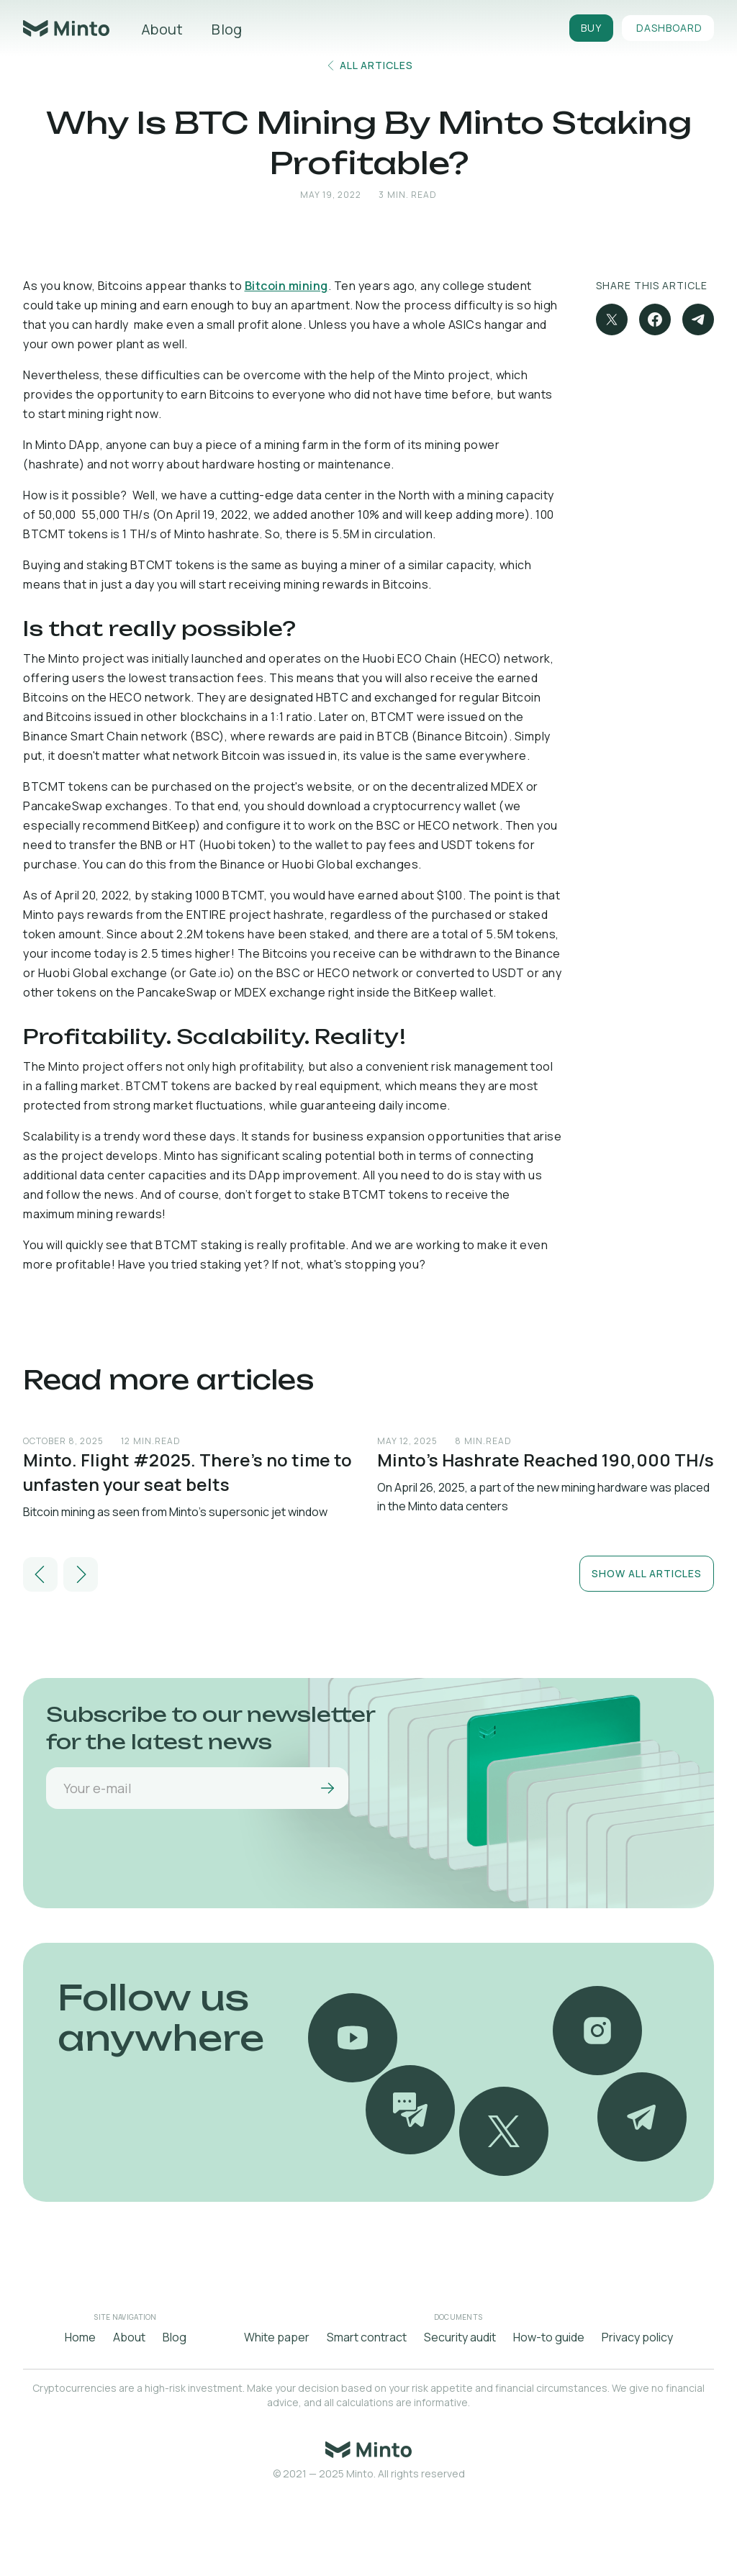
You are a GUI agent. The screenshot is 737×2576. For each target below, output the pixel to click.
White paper (276, 2337)
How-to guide (548, 2337)
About (162, 29)
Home (80, 2337)
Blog (227, 29)
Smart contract (367, 2337)
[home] (66, 28)
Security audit (460, 2337)
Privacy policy (637, 2337)
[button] (40, 1574)
